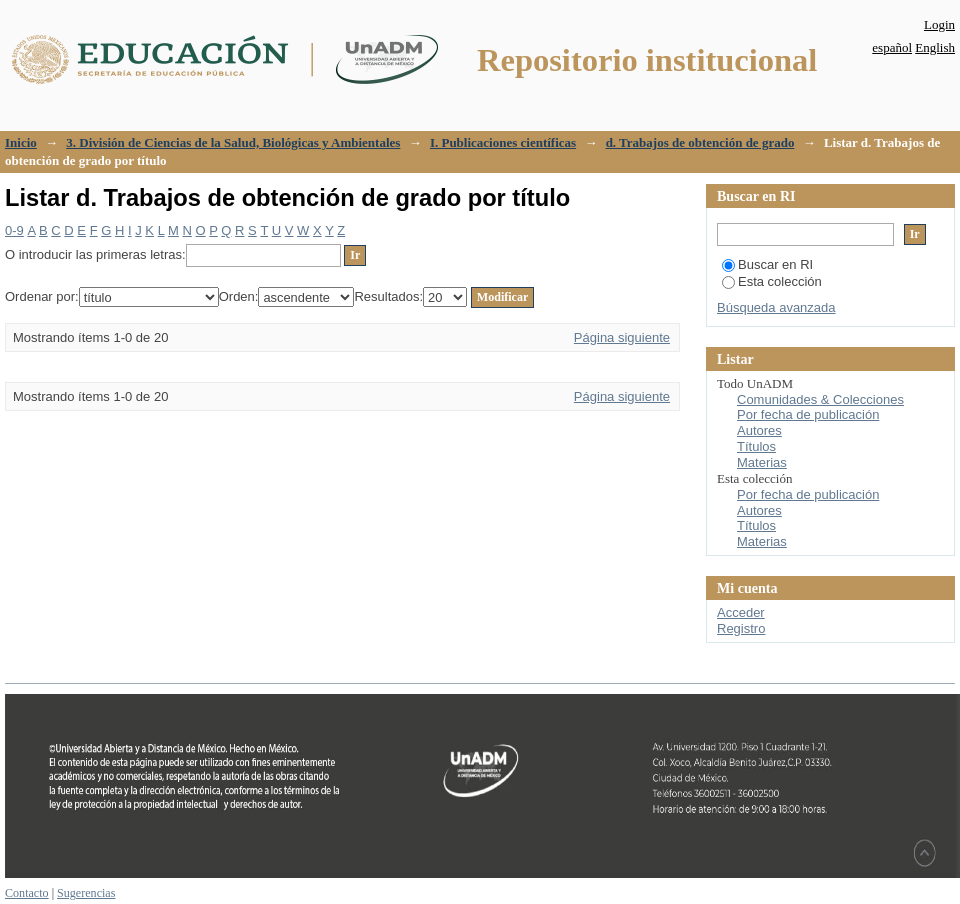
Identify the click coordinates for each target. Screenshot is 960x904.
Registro (741, 628)
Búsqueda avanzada (776, 307)
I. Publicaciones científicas (503, 142)
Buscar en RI (767, 264)
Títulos (756, 446)
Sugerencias (86, 893)
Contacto (27, 893)
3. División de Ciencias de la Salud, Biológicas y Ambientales (233, 142)
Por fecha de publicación (808, 414)
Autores (759, 430)
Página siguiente (622, 337)
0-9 (14, 230)
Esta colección (772, 281)
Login (939, 24)
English (935, 47)
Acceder (741, 612)
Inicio (21, 142)
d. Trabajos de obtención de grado (700, 142)
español (892, 47)
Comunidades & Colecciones (820, 399)
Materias (762, 462)
